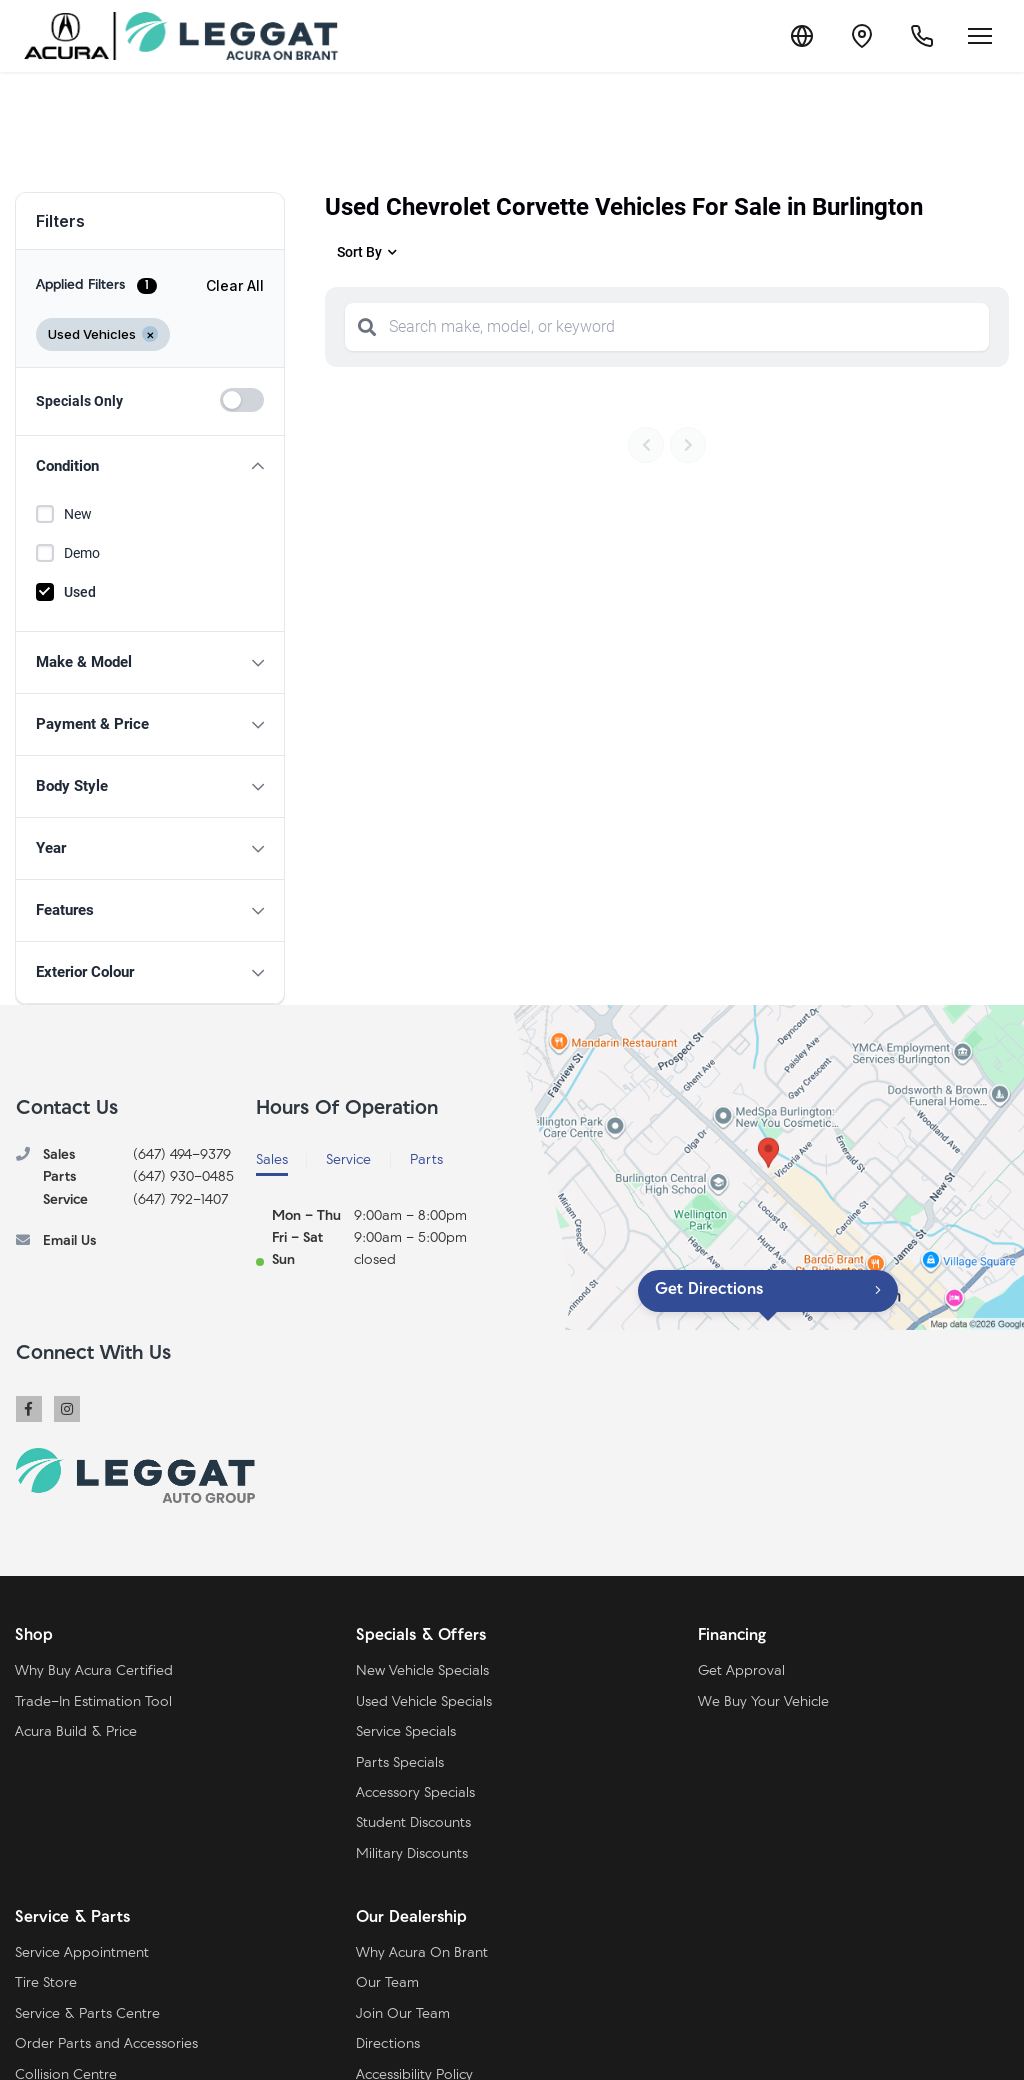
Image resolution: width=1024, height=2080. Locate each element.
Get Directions (709, 1290)
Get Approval (741, 1671)
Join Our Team (403, 2014)
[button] (150, 466)
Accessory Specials (415, 1793)
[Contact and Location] (862, 36)
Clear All (235, 285)
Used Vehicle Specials (424, 1702)
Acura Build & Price (76, 1732)
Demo (82, 553)
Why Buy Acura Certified (94, 1671)
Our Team (387, 1983)
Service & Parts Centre (87, 2014)
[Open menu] (980, 36)
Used (80, 592)
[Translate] (802, 36)
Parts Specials (400, 1763)
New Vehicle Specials (422, 1671)
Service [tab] (348, 1160)
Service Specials (406, 1732)
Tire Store (46, 1983)
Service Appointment (82, 1953)
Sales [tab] (272, 1160)
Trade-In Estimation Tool (93, 1702)
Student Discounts (413, 1823)
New (78, 514)
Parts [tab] (426, 1160)
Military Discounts (412, 1854)
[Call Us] (922, 36)
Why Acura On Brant (422, 1953)
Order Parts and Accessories (106, 2044)
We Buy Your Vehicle (763, 1702)
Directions (388, 2044)
